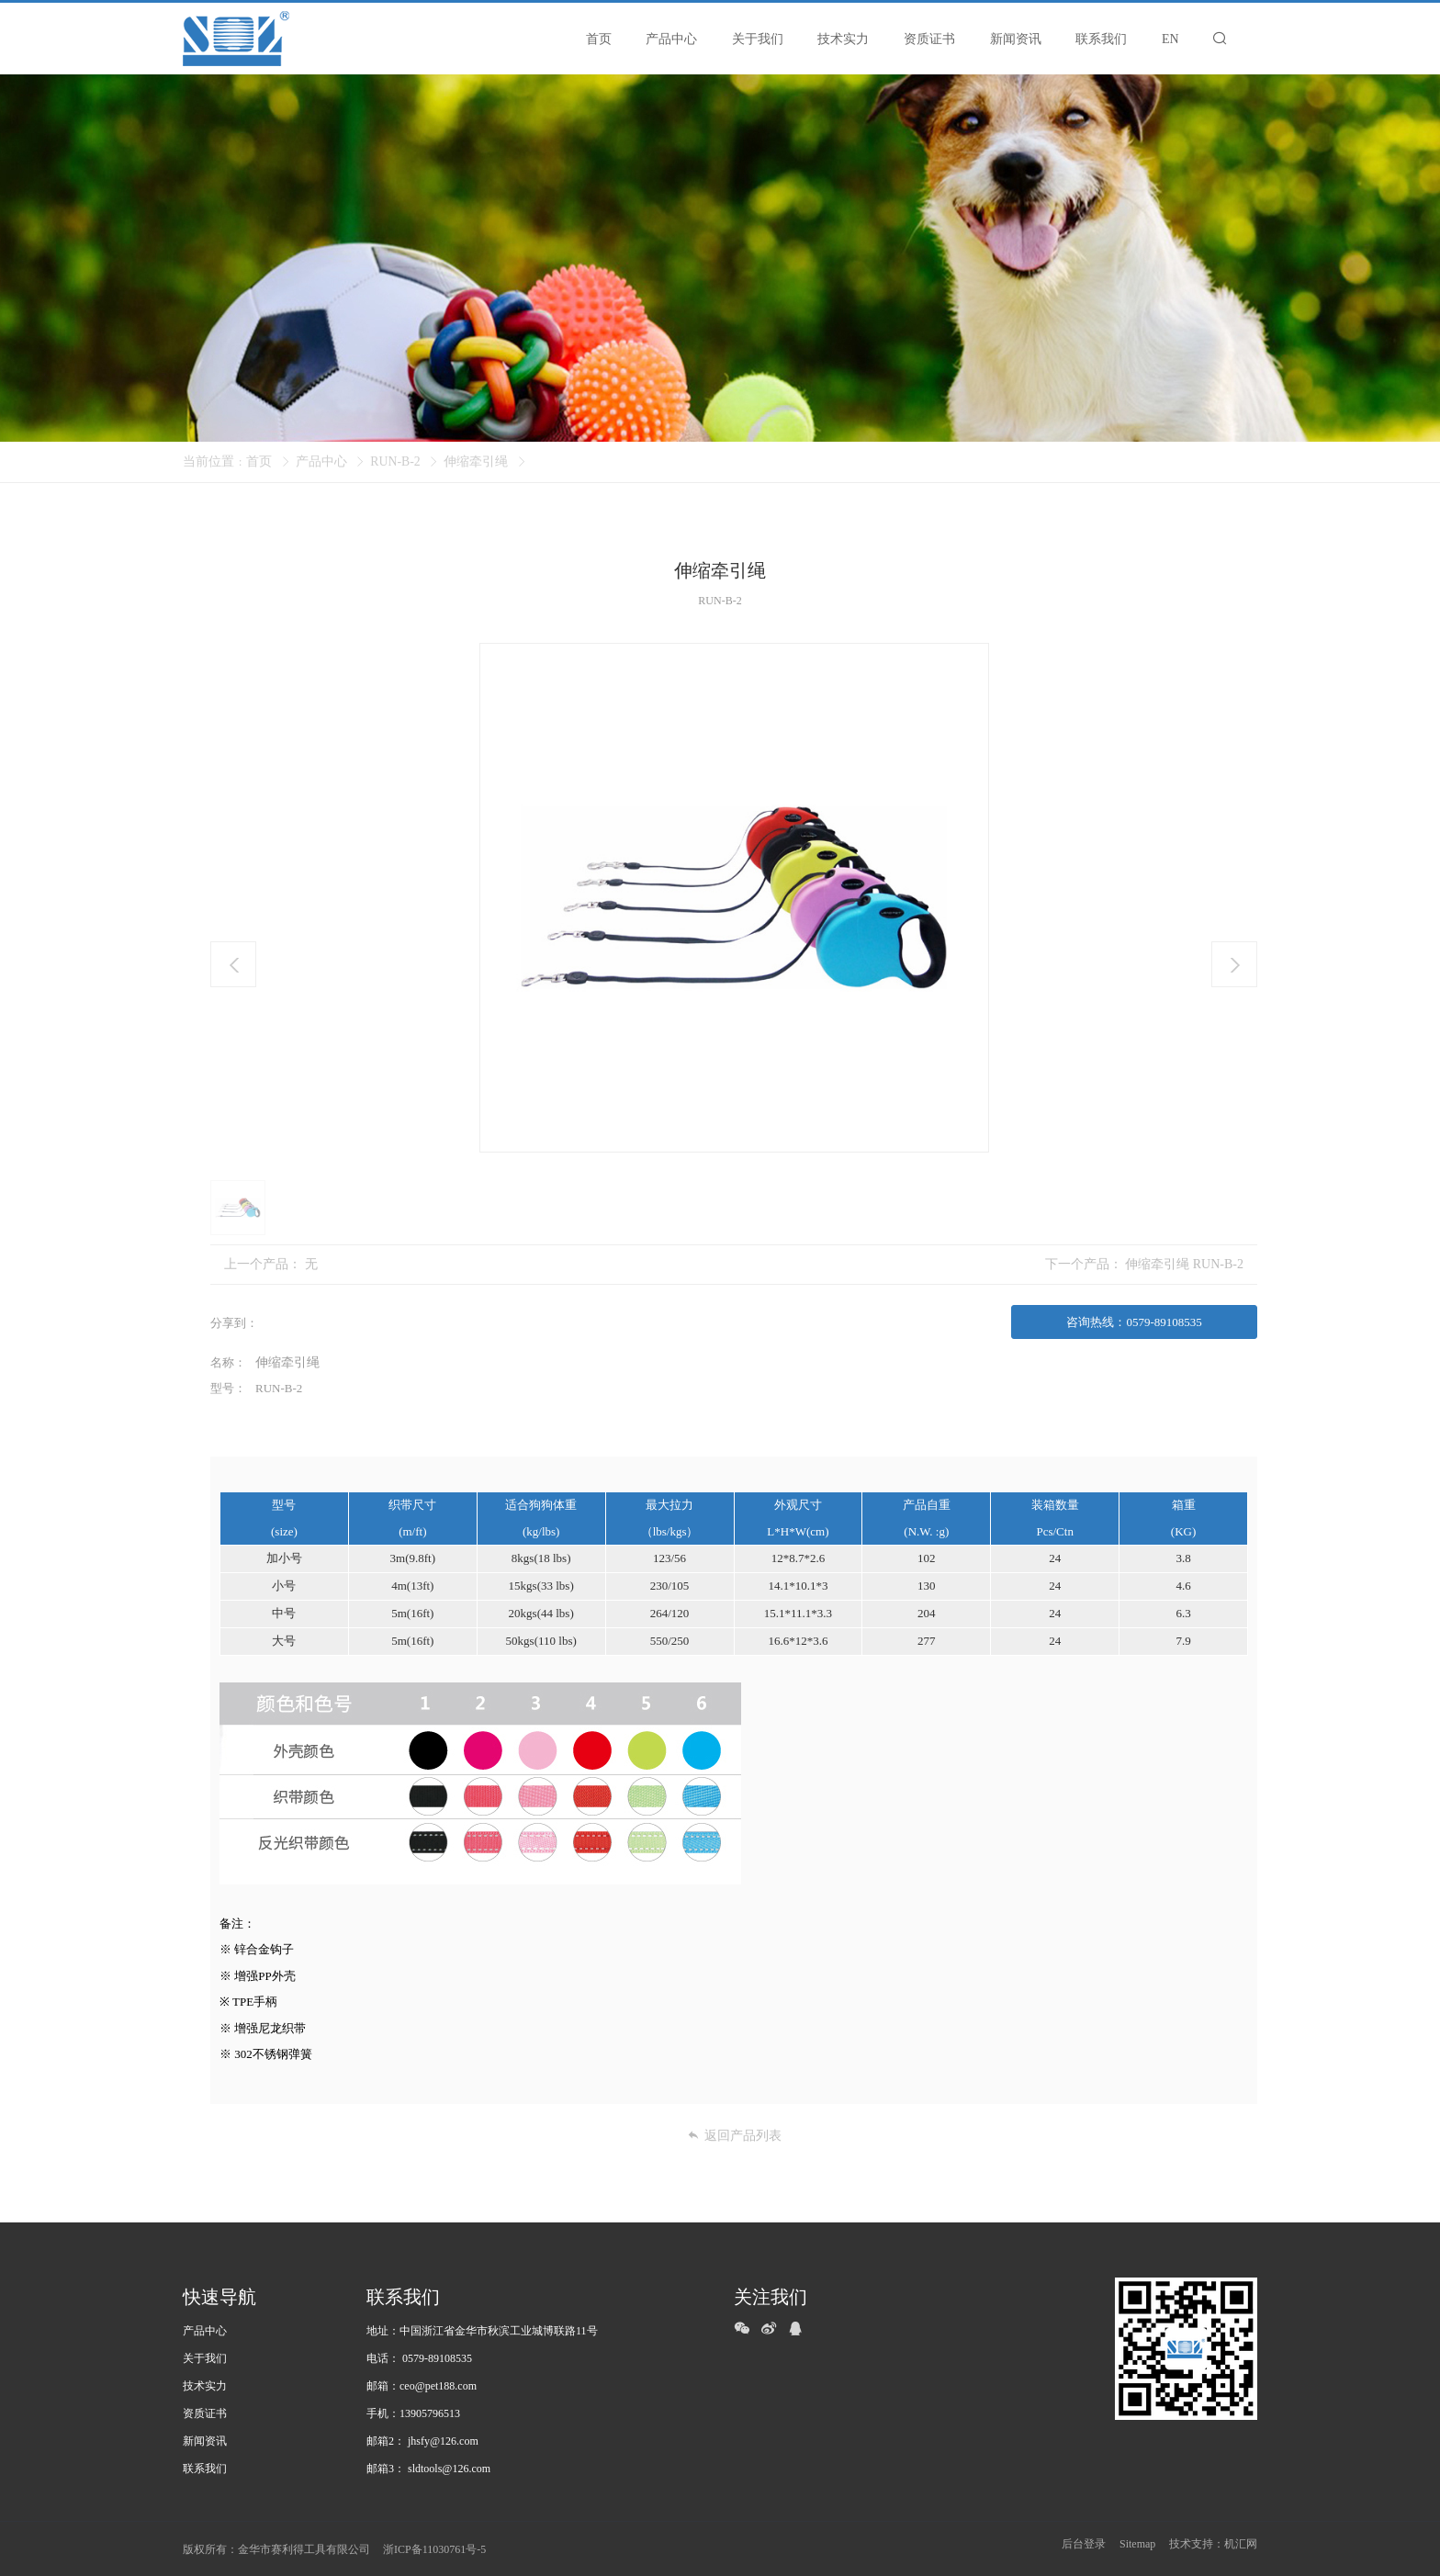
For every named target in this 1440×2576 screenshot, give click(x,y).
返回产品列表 (734, 2134)
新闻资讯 (205, 2440)
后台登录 (1084, 2548)
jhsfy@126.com (443, 2440)
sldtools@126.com (449, 2467)
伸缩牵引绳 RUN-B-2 (1184, 1264)
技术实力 (205, 2385)
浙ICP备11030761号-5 (434, 2548)
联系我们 (205, 2467)
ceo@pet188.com (438, 2385)
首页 (259, 461)
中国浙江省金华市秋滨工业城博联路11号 (498, 2329)
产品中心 (321, 461)
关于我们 (205, 2357)
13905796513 (429, 2412)
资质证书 (205, 2412)
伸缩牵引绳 (476, 461)
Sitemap (1137, 2548)
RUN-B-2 (395, 461)
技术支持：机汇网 (1213, 2548)
